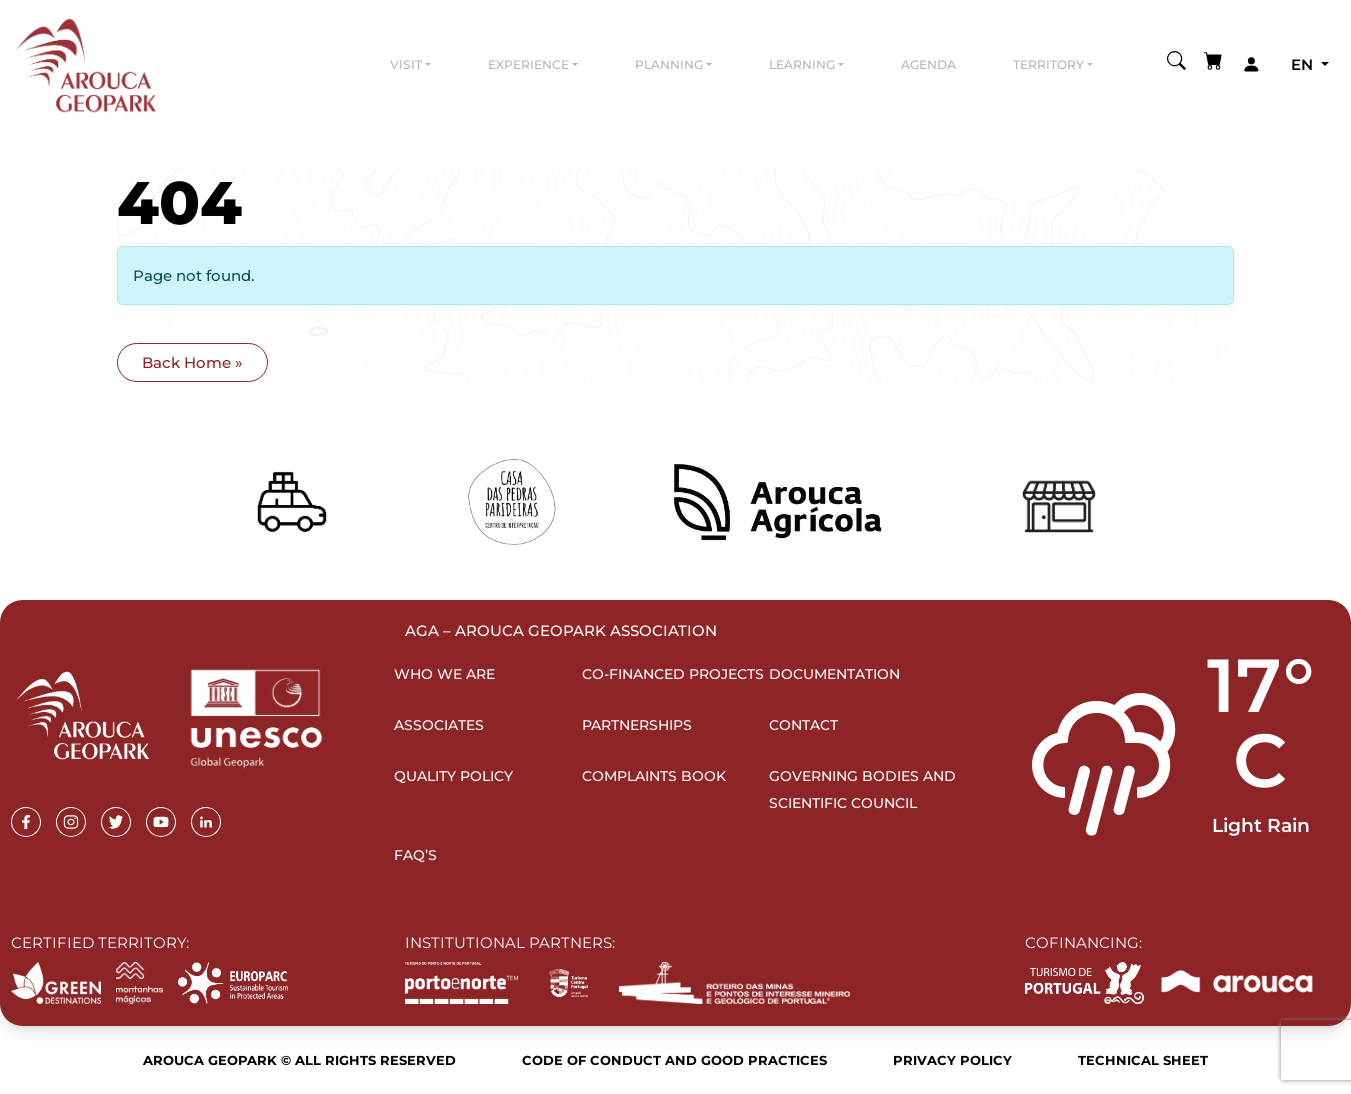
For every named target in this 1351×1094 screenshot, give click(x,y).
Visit (406, 64)
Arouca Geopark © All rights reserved (299, 1060)
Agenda (928, 64)
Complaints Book (654, 776)
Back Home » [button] (192, 362)
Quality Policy (453, 776)
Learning (802, 64)
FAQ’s (415, 855)
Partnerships (637, 725)
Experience (528, 64)
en (1304, 64)
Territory (1048, 64)
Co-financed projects (673, 674)
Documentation (834, 674)
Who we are (444, 674)
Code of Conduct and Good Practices (674, 1060)
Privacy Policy (952, 1060)
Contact (803, 725)
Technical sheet (1143, 1060)
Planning (669, 64)
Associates (439, 725)
